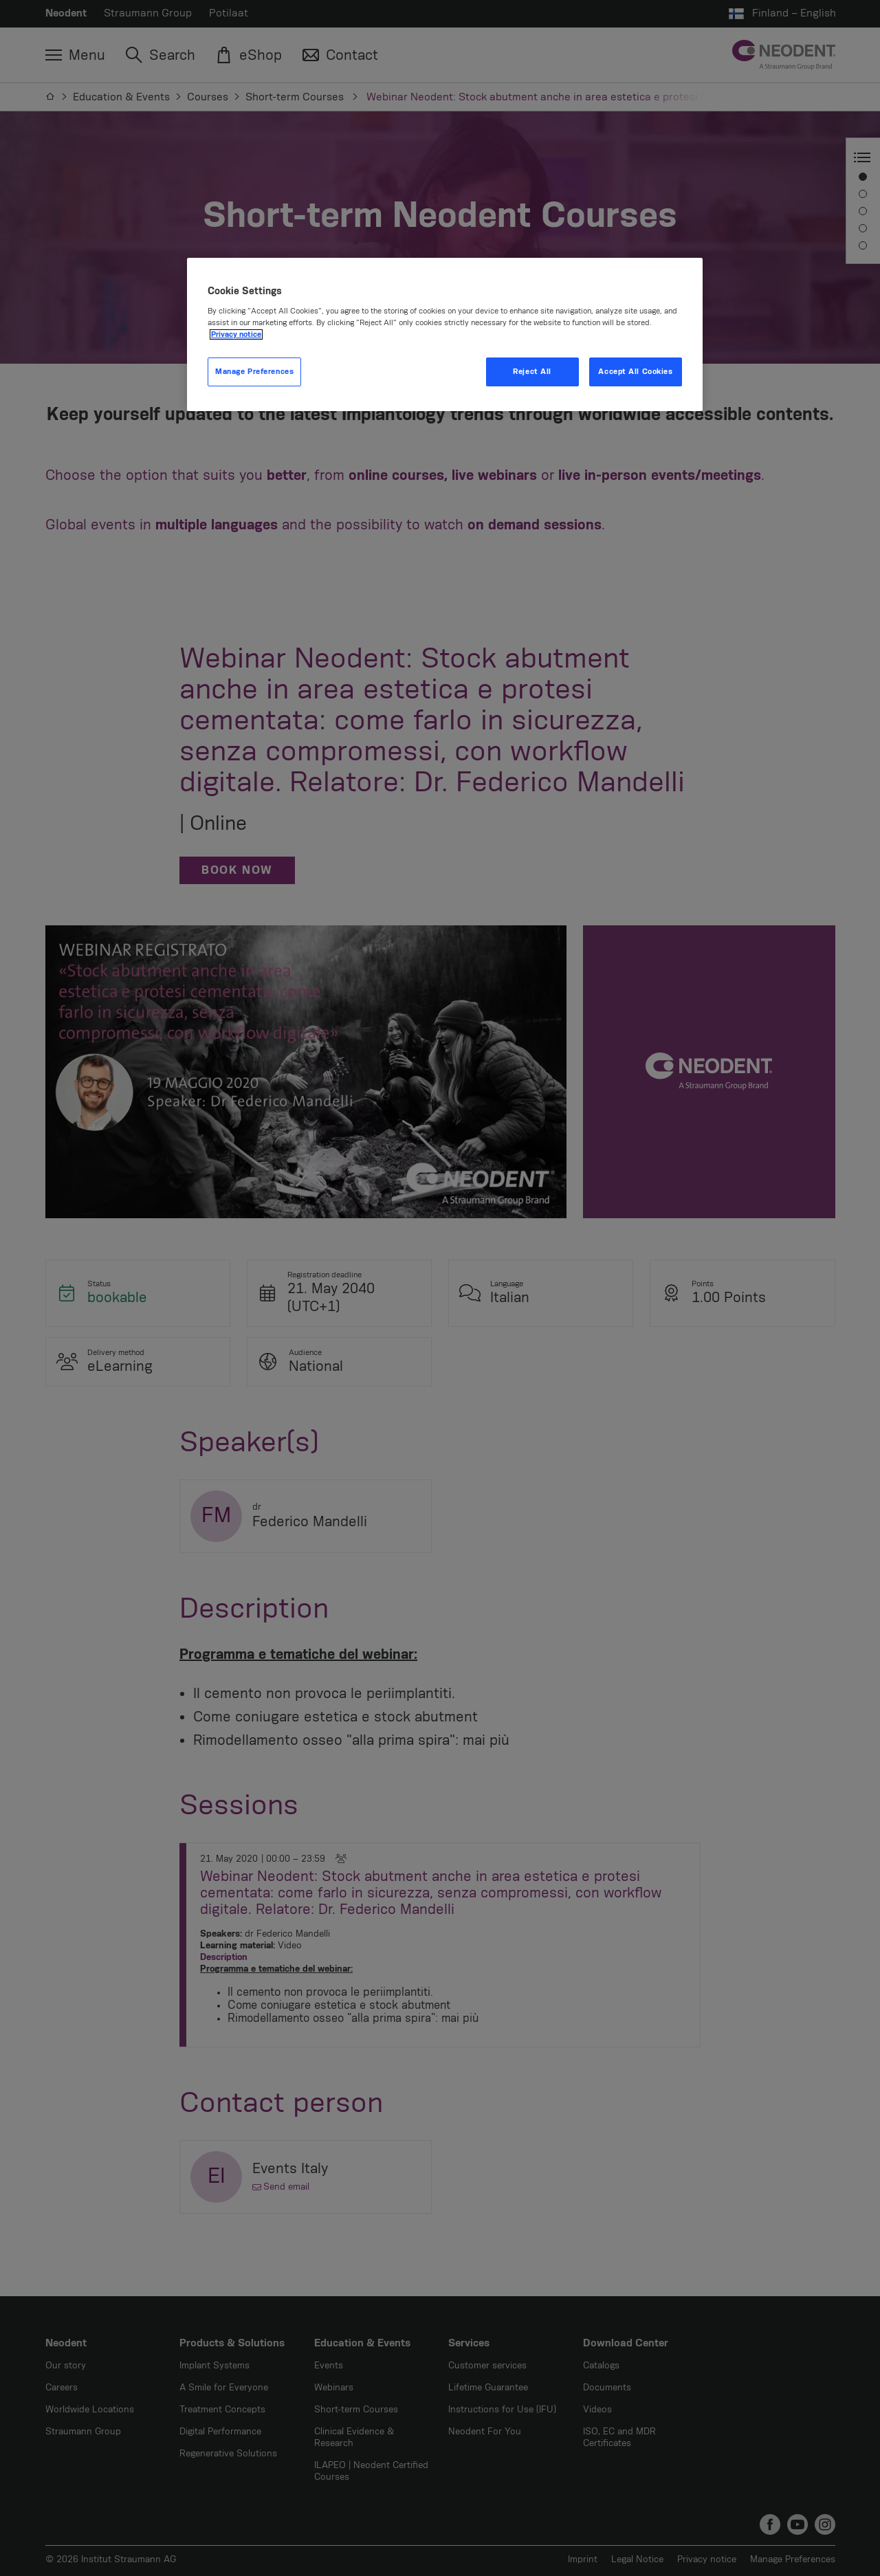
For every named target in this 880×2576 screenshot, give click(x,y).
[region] (445, 335)
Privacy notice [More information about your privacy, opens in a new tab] (236, 334)
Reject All (532, 371)
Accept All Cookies (635, 371)
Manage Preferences (254, 371)
